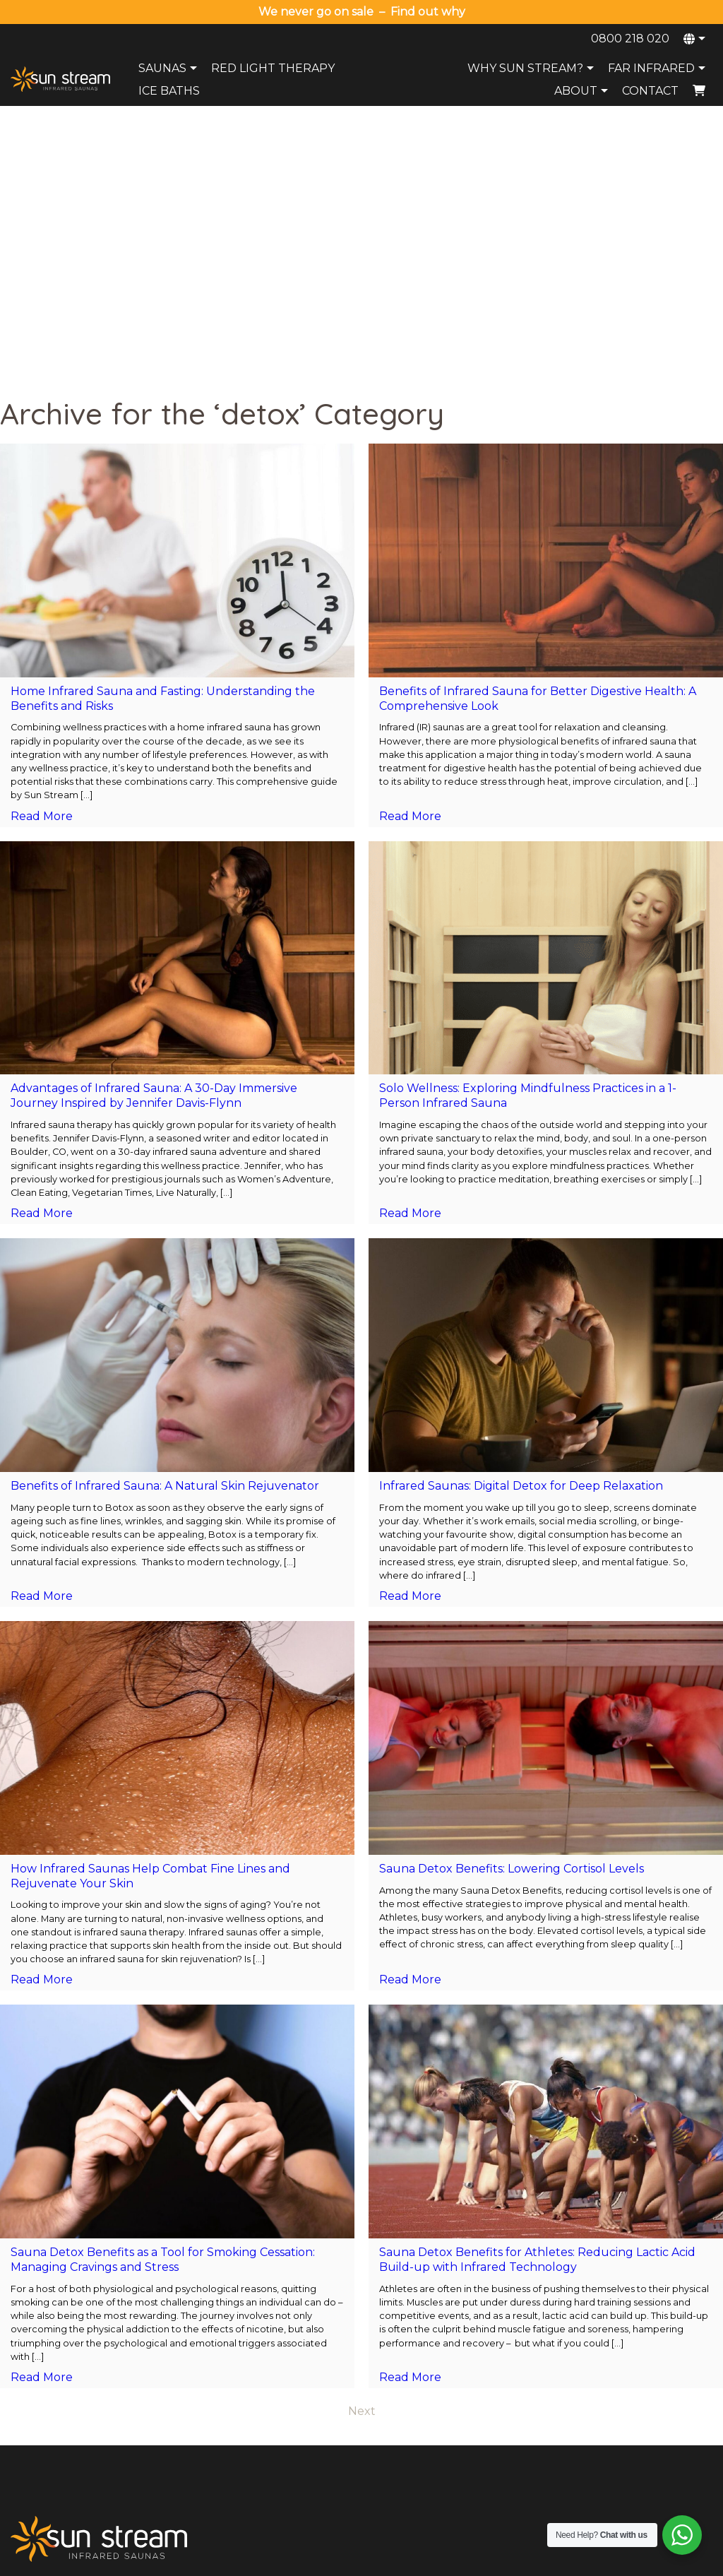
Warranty (320, 2393)
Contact (650, 90)
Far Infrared (658, 68)
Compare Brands (481, 2466)
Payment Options (338, 2411)
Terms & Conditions (343, 2429)
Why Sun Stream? (532, 68)
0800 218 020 (630, 38)
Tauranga (609, 2374)
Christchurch (617, 2411)
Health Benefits (477, 2448)
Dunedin (607, 2429)
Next (362, 2142)
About (582, 90)
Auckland (609, 2356)
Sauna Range (474, 2356)
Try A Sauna (471, 2393)
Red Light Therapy (273, 68)
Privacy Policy (432, 2561)
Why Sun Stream (481, 2374)
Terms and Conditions (519, 2561)
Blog (454, 2429)
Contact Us (324, 2374)
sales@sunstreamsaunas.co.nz (85, 2375)
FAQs (456, 2411)
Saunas (169, 68)
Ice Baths (169, 90)
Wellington (612, 2393)
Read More (42, 547)
